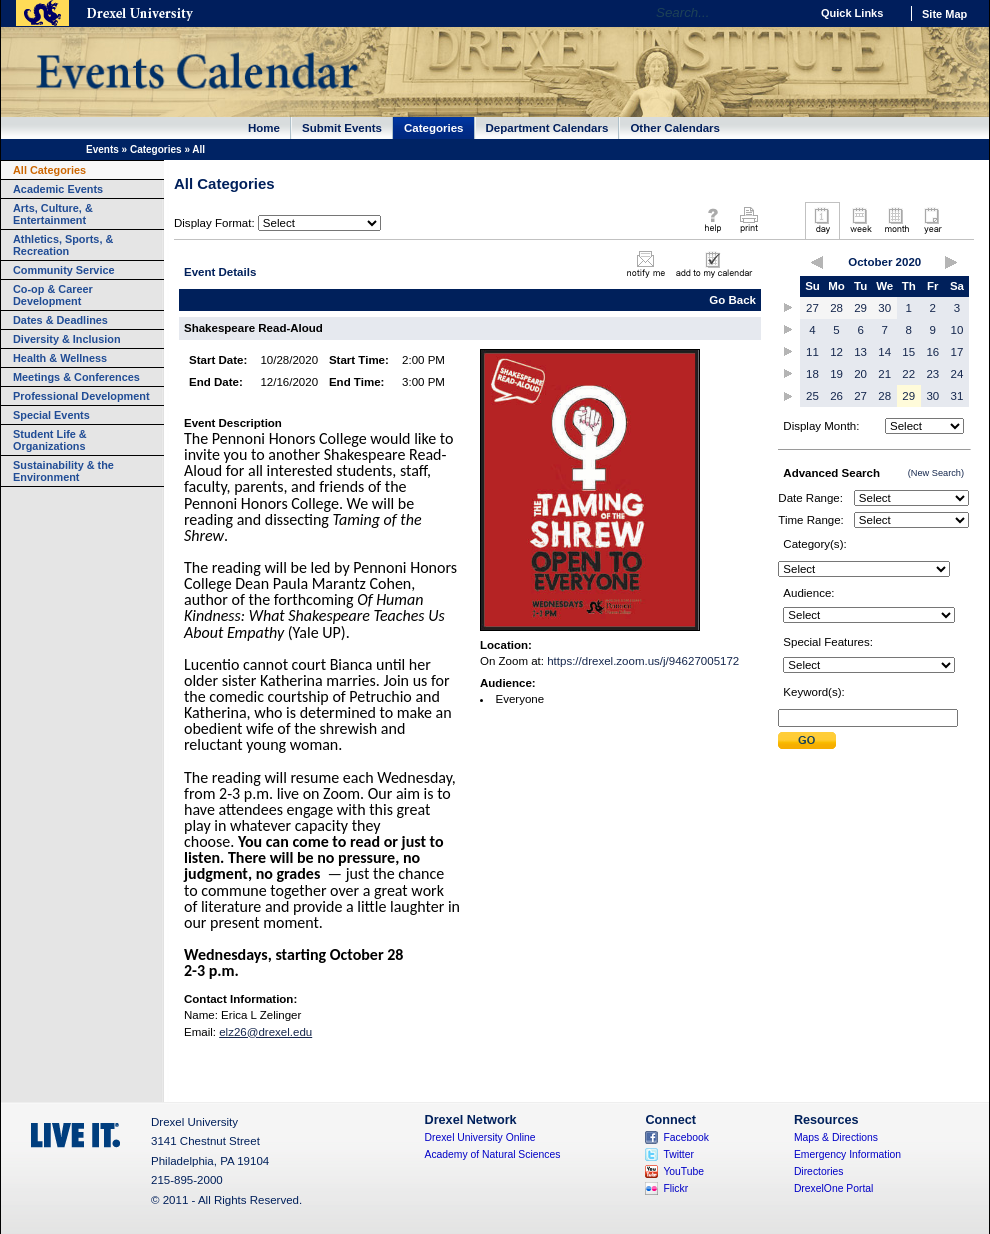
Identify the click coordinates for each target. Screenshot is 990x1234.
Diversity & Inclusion (67, 339)
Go (789, 13)
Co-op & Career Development (53, 295)
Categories (434, 128)
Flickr (675, 1188)
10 (957, 330)
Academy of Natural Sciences (493, 1154)
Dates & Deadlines (60, 320)
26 (836, 396)
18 (812, 374)
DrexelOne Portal (833, 1188)
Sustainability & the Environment (63, 471)
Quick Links (852, 13)
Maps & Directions (836, 1137)
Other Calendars (675, 128)
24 (957, 374)
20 (860, 374)
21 (884, 374)
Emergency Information (847, 1154)
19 (836, 374)
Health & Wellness (60, 358)
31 (957, 396)
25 (812, 396)
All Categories (49, 170)
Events (102, 149)
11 (812, 352)
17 (957, 352)
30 (884, 308)
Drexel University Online (480, 1137)
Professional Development (81, 396)
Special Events (51, 415)
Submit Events (342, 128)
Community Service (64, 270)
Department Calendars (547, 128)
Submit (807, 740)
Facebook (686, 1137)
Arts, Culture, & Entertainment (53, 214)
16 (932, 352)
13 (860, 352)
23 (932, 374)
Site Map (944, 14)
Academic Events (58, 189)
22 (908, 374)
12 (836, 352)
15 (908, 352)
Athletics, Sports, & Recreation (63, 245)
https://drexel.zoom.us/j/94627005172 (643, 661)
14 (884, 352)
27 (812, 308)
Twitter (678, 1154)
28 (836, 308)
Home (264, 128)
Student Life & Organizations (50, 440)
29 (860, 308)
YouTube (683, 1171)
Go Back (732, 300)
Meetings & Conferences (76, 377)
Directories (819, 1171)
